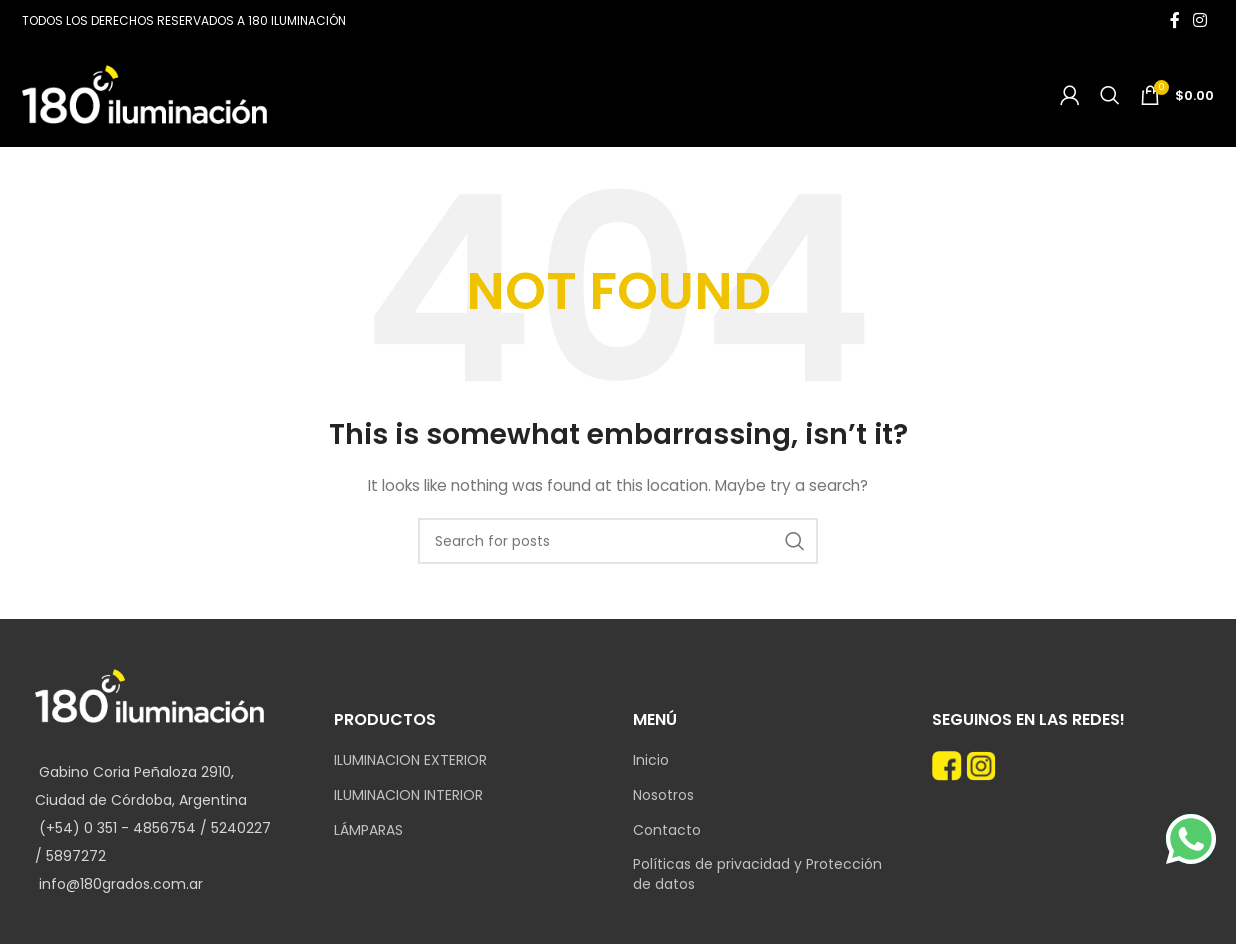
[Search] (1110, 95)
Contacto (667, 830)
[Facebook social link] (1175, 20)
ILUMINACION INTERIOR (408, 795)
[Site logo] (144, 93)
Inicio (651, 760)
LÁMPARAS (368, 830)
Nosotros (663, 795)
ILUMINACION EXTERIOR (410, 760)
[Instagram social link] (1200, 20)
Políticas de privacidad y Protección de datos (757, 874)
